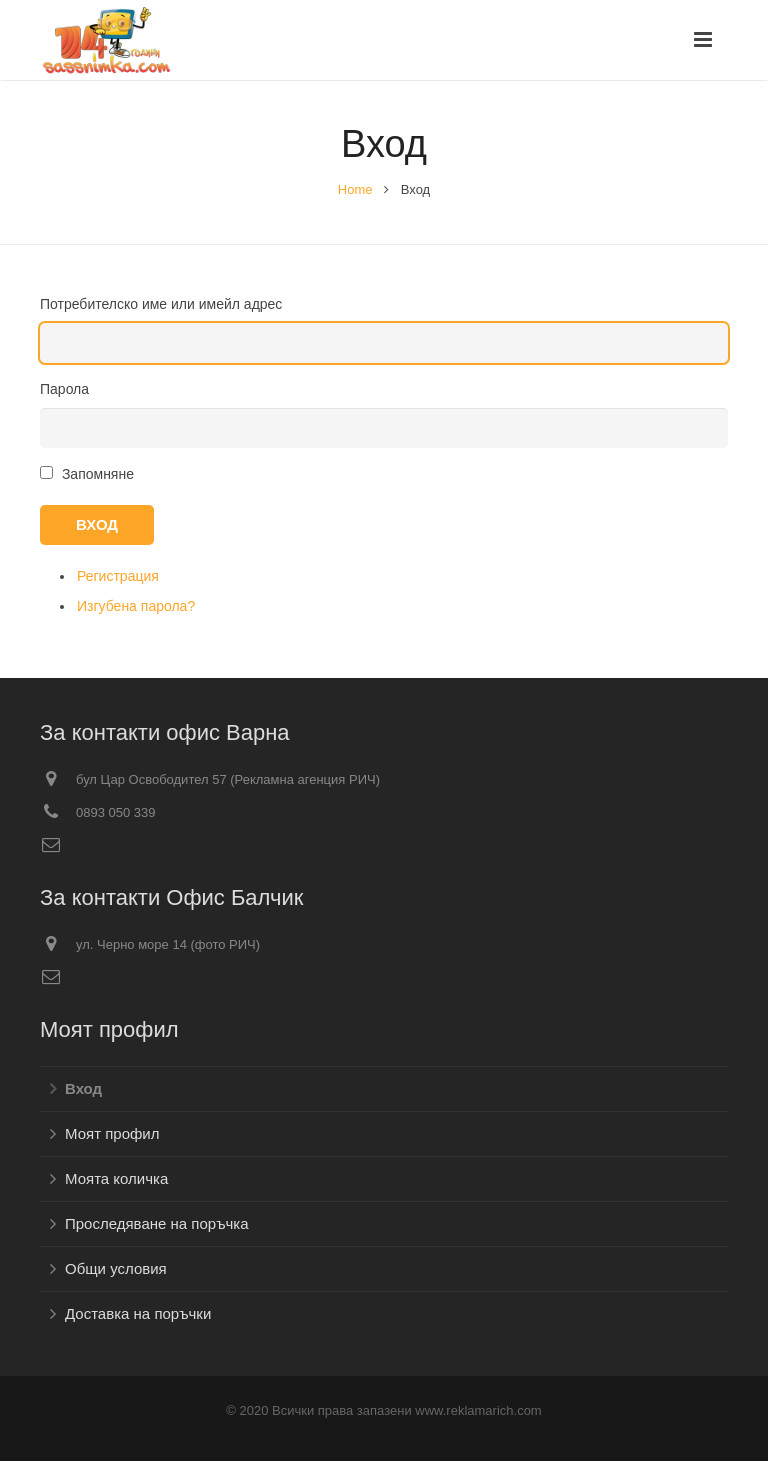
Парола (64, 389)
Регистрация (118, 576)
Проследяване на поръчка (157, 1223)
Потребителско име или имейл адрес (161, 304)
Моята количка (116, 1178)
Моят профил (112, 1133)
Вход (97, 524)
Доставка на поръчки (138, 1313)
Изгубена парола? (136, 606)
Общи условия (116, 1268)
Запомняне (98, 474)
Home (355, 189)
